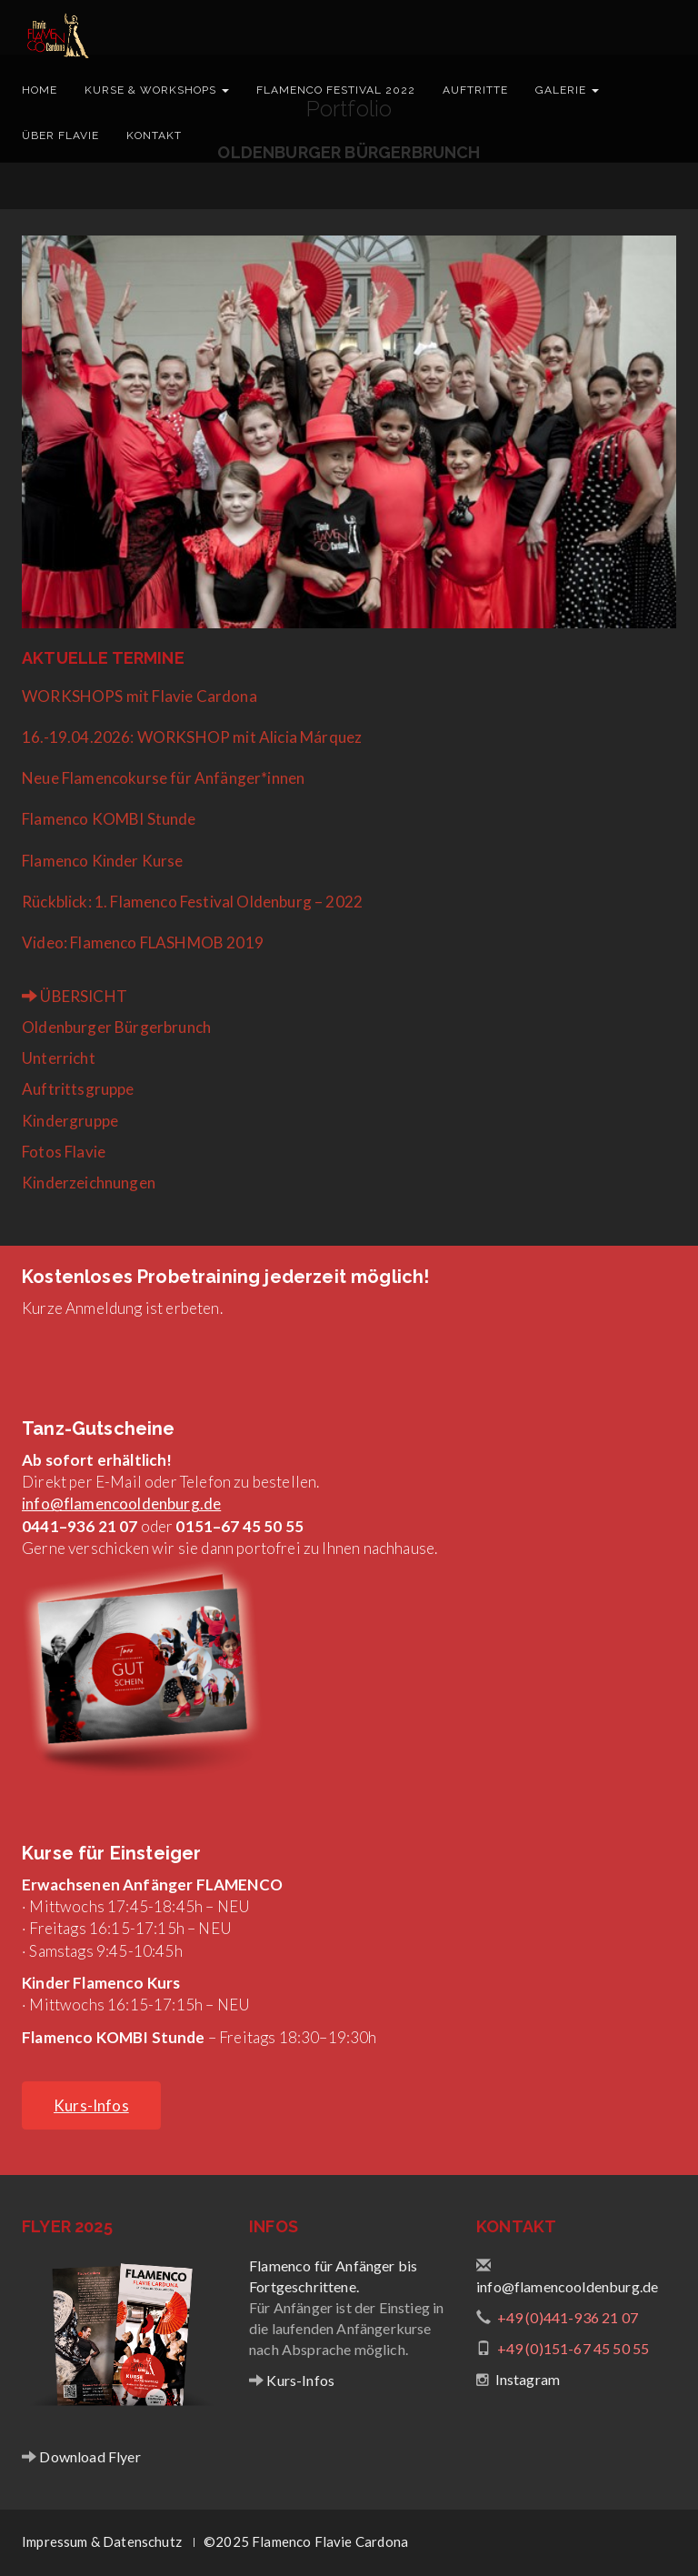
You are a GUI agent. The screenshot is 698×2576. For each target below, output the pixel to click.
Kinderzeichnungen (88, 1182)
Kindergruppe (70, 1120)
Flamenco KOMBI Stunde (109, 818)
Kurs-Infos (299, 2380)
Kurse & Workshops (157, 90)
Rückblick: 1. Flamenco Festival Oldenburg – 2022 (192, 901)
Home (39, 90)
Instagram (528, 2379)
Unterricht (58, 1057)
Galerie (567, 90)
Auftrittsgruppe (78, 1088)
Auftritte (475, 90)
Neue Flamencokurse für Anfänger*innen (163, 777)
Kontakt (154, 135)
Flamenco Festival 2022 (335, 90)
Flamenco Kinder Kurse (103, 860)
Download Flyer (88, 2456)
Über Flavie (60, 135)
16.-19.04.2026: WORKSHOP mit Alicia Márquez (192, 737)
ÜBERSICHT (74, 996)
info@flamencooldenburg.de (121, 1503)
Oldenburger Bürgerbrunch (116, 1027)
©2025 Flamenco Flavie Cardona (306, 2541)
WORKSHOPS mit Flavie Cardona (139, 696)
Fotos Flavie (63, 1151)
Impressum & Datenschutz (102, 2541)
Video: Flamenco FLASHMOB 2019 (143, 942)
